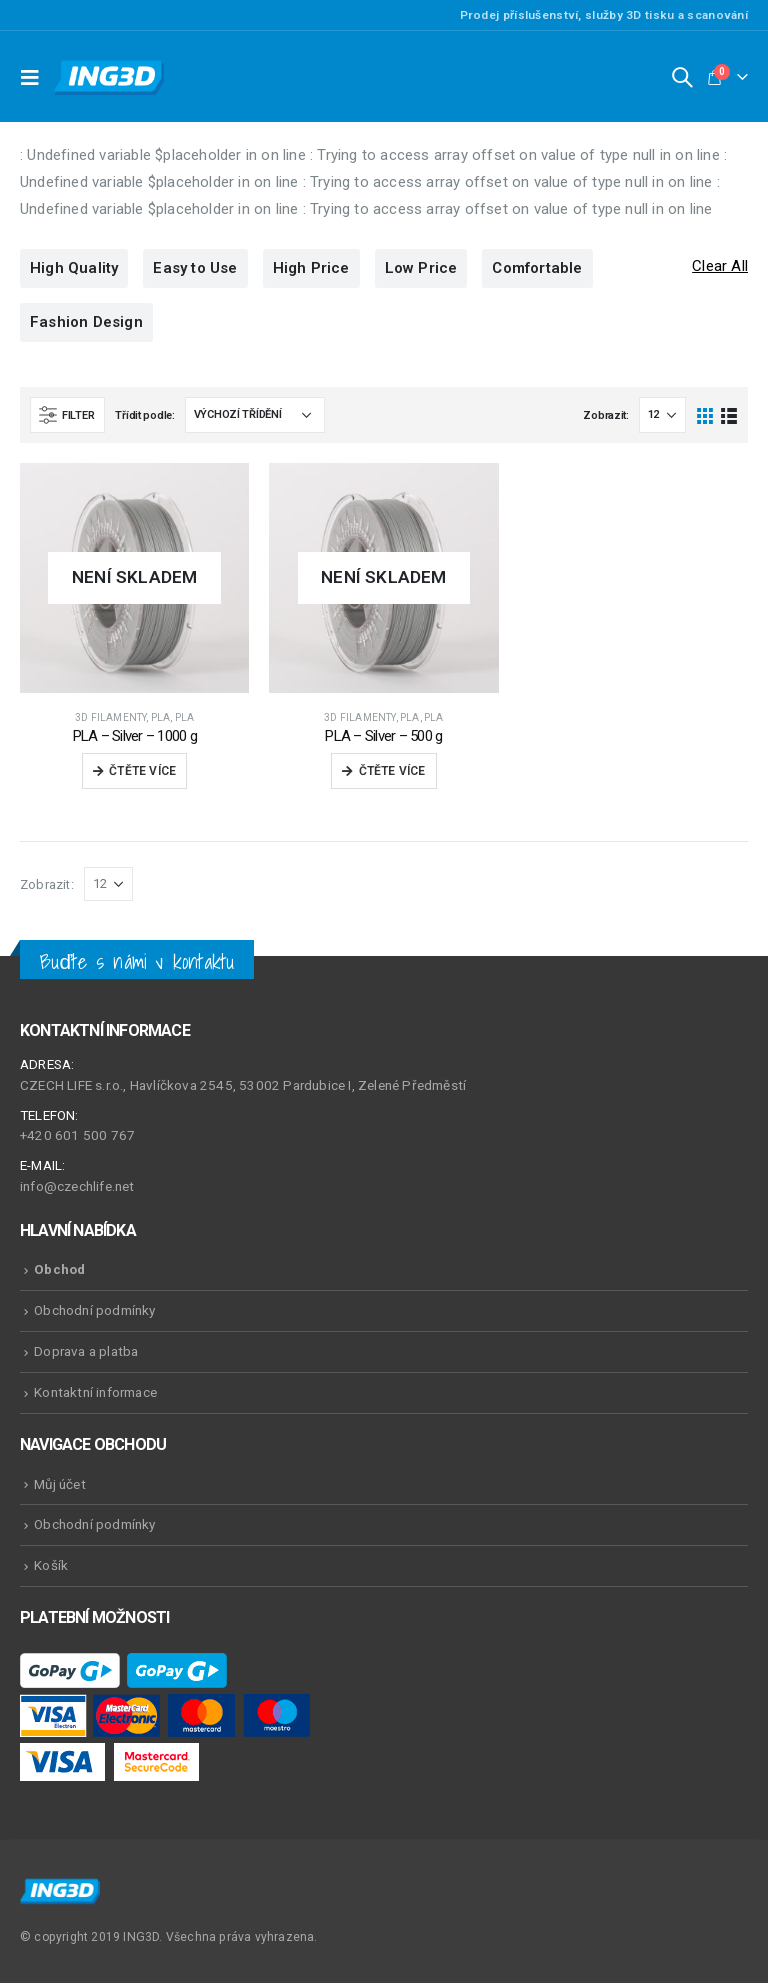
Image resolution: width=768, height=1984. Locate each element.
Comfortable (537, 269)
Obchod (59, 1270)
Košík (51, 1566)
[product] (134, 578)
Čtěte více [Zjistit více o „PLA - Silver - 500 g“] (392, 772)
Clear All (720, 267)
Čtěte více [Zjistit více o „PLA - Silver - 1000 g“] (142, 772)
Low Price (421, 269)
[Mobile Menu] (35, 77)
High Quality (74, 269)
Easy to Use (195, 269)
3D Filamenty (110, 717)
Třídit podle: (144, 416)
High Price (311, 269)
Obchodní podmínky (94, 1311)
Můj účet (60, 1484)
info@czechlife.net (77, 1187)
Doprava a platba (86, 1352)
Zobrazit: (606, 416)
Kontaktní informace (95, 1393)
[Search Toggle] (682, 77)
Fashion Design (86, 323)
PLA (161, 717)
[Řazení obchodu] (255, 416)
